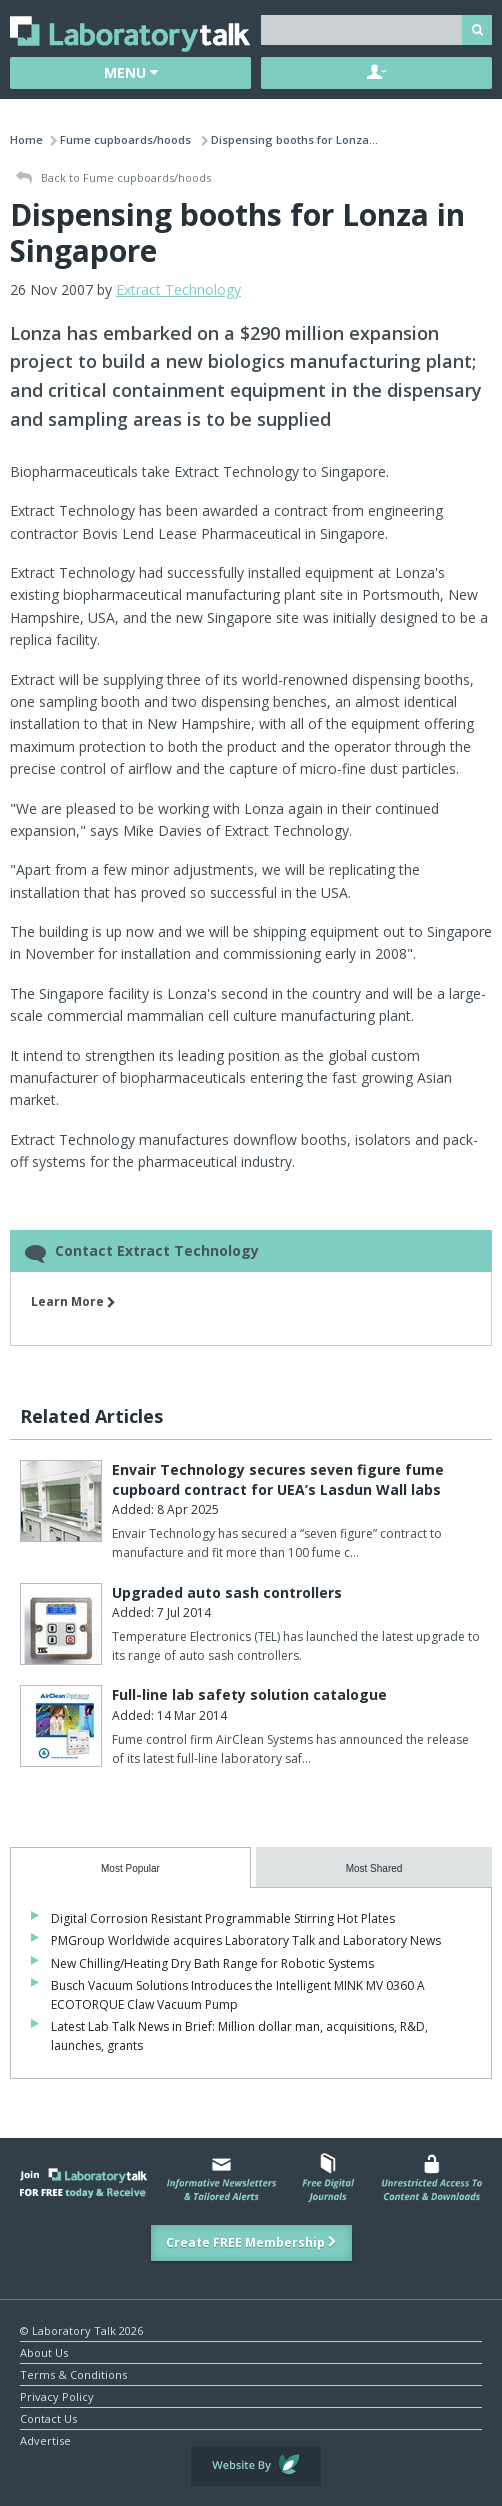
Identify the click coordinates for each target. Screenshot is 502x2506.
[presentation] (130, 1867)
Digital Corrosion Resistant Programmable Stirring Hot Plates (223, 1918)
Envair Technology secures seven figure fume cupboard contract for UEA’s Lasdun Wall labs (278, 1479)
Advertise (45, 2439)
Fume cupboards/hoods (127, 139)
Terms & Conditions (73, 2373)
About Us (44, 2351)
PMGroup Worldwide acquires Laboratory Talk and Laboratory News (246, 1940)
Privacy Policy (57, 2395)
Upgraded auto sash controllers (227, 1592)
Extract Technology (178, 289)
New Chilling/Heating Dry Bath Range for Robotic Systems (212, 1963)
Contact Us (48, 2417)
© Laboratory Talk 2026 (81, 2329)
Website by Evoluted (256, 2466)
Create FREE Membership (251, 2242)
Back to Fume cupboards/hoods (113, 178)
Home (26, 139)
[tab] (130, 1867)
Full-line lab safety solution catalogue (249, 1694)
